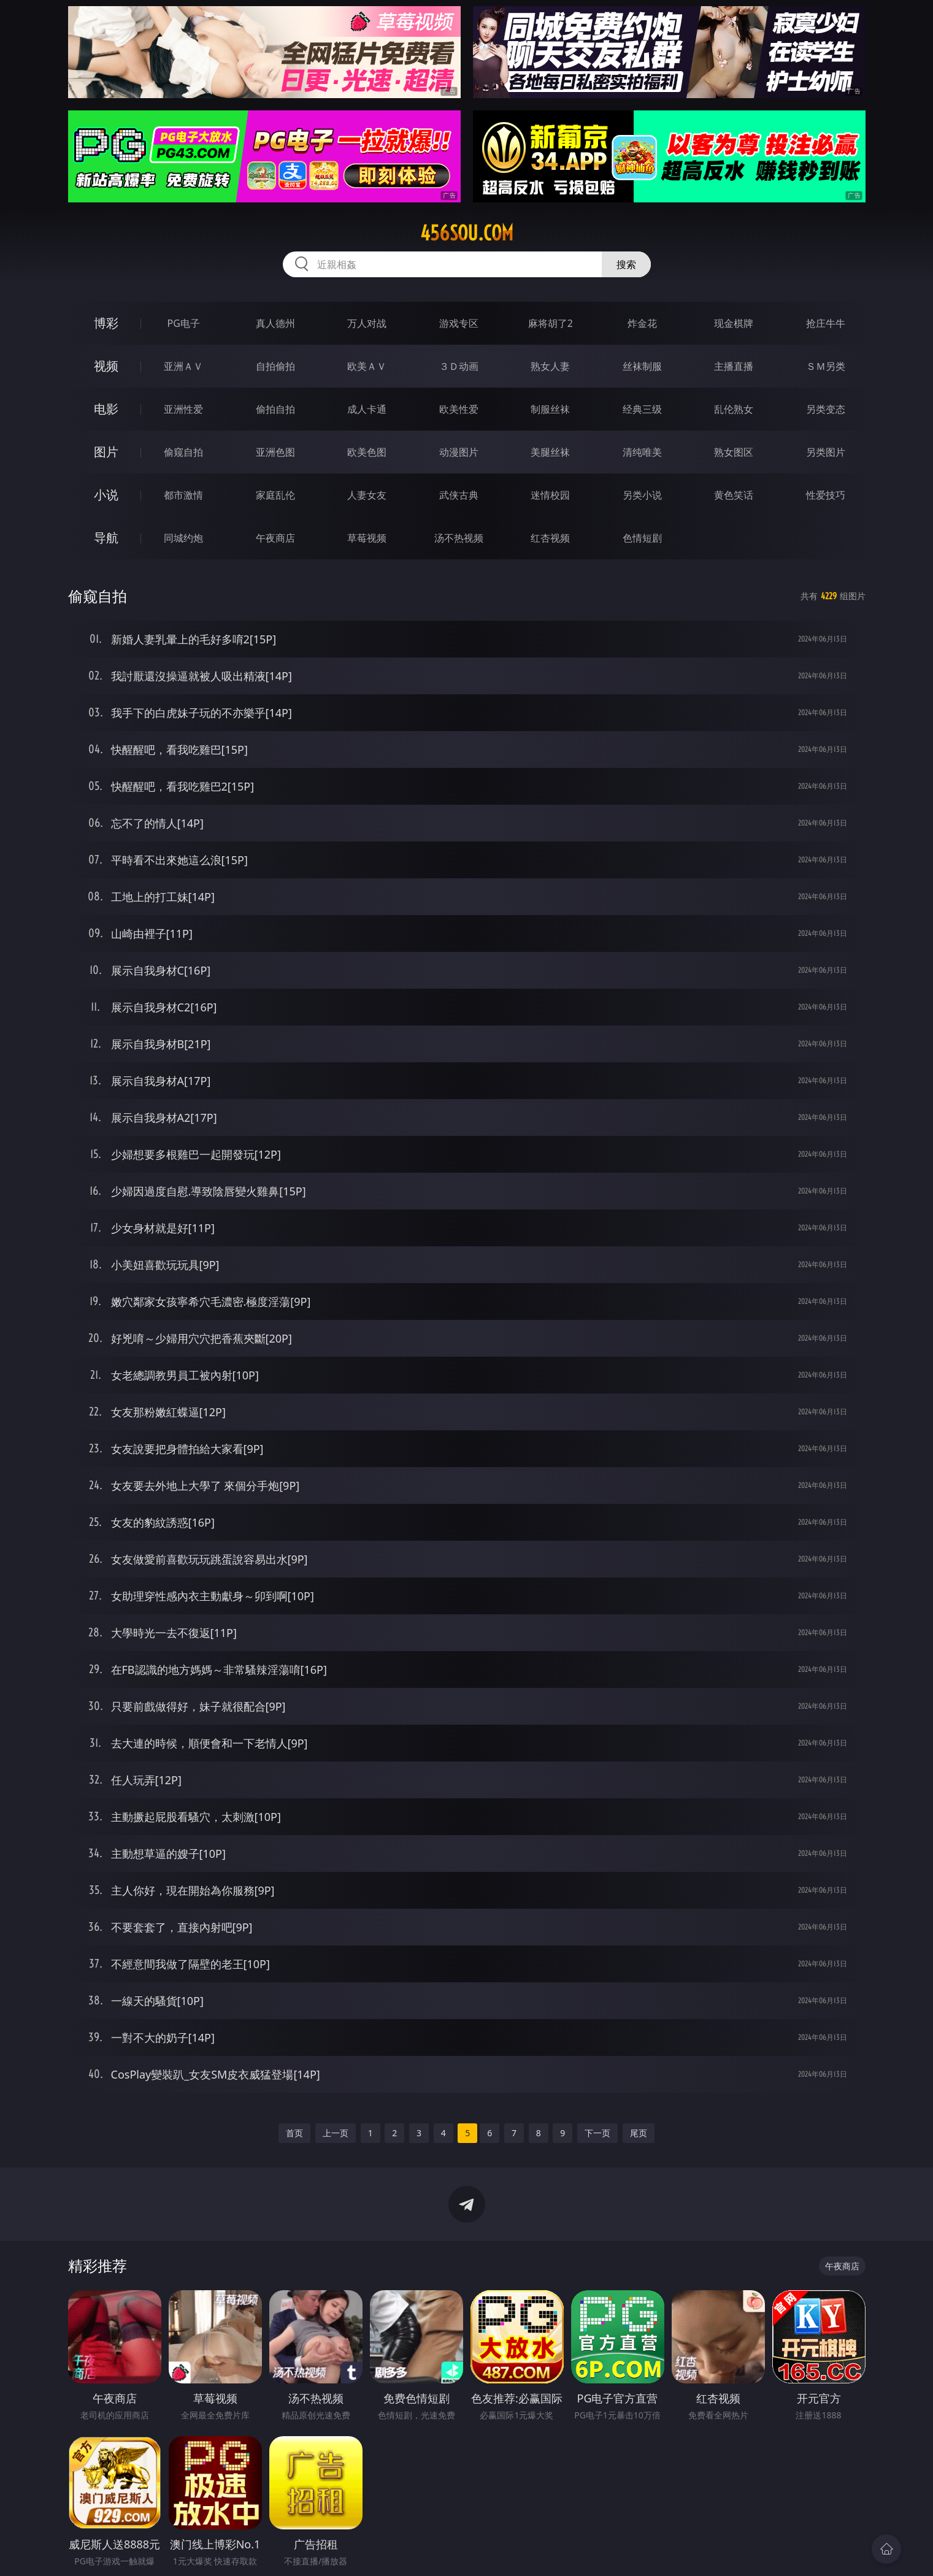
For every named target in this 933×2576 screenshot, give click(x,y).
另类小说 (642, 495)
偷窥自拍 (183, 452)
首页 (294, 2133)
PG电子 (183, 323)
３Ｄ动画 (458, 366)
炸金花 (642, 323)
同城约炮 (183, 538)
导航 (106, 537)
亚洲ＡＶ (183, 366)
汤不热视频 (458, 538)
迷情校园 (550, 495)
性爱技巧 (825, 495)
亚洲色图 (275, 452)
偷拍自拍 (275, 409)
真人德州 (275, 323)
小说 (106, 494)
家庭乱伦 (275, 495)
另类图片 (825, 452)
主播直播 (733, 366)
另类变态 (825, 409)
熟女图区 (733, 452)
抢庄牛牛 (825, 323)
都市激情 (183, 495)
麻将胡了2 (550, 323)
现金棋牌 (733, 323)
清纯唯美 (642, 452)
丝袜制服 (642, 366)
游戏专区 (458, 323)
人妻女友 (366, 495)
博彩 (106, 323)
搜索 (626, 264)
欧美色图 (366, 452)
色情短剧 (642, 538)
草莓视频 (366, 538)
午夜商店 (275, 538)
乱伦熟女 (733, 409)
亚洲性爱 (183, 409)
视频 (106, 366)
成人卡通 (366, 409)
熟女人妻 (550, 366)
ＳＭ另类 (825, 366)
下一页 (597, 2133)
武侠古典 (458, 495)
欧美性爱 (458, 409)
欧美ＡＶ (366, 366)
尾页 (638, 2133)
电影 (106, 409)
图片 (106, 451)
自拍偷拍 (275, 366)
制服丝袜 (550, 409)
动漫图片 (458, 452)
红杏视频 (550, 538)
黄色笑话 (733, 495)
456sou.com (466, 233)
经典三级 (642, 409)
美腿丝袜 (550, 452)
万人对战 (366, 323)
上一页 (335, 2133)
